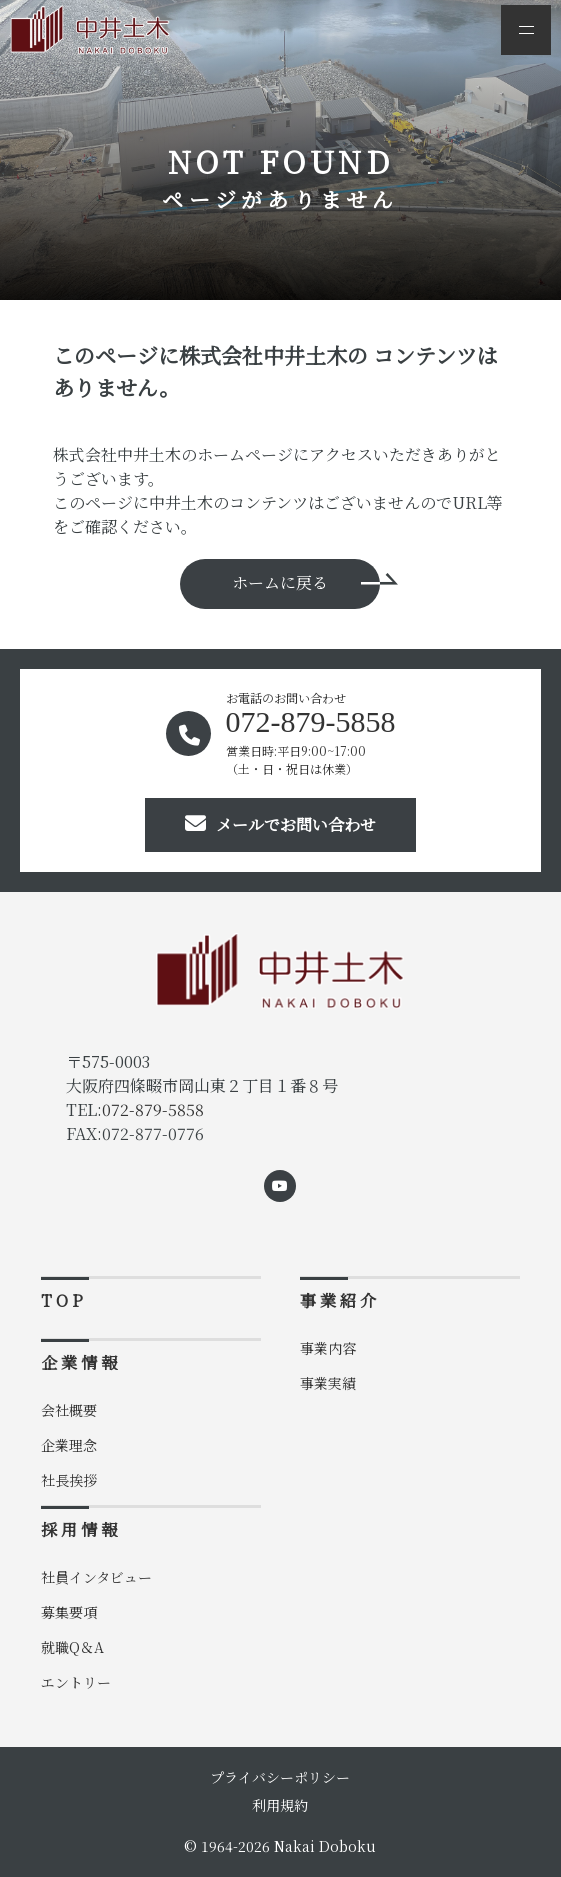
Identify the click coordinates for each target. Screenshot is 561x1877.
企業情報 (81, 1362)
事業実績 (328, 1383)
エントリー (76, 1682)
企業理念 (69, 1445)
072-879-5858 (153, 1109)
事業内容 (328, 1348)
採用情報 (81, 1529)
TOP (64, 1300)
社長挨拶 (69, 1480)
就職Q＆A (72, 1647)
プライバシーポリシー (280, 1777)
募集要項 (69, 1612)
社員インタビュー (96, 1577)
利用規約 (280, 1805)
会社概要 (69, 1410)
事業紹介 (340, 1300)
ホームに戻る (280, 582)
